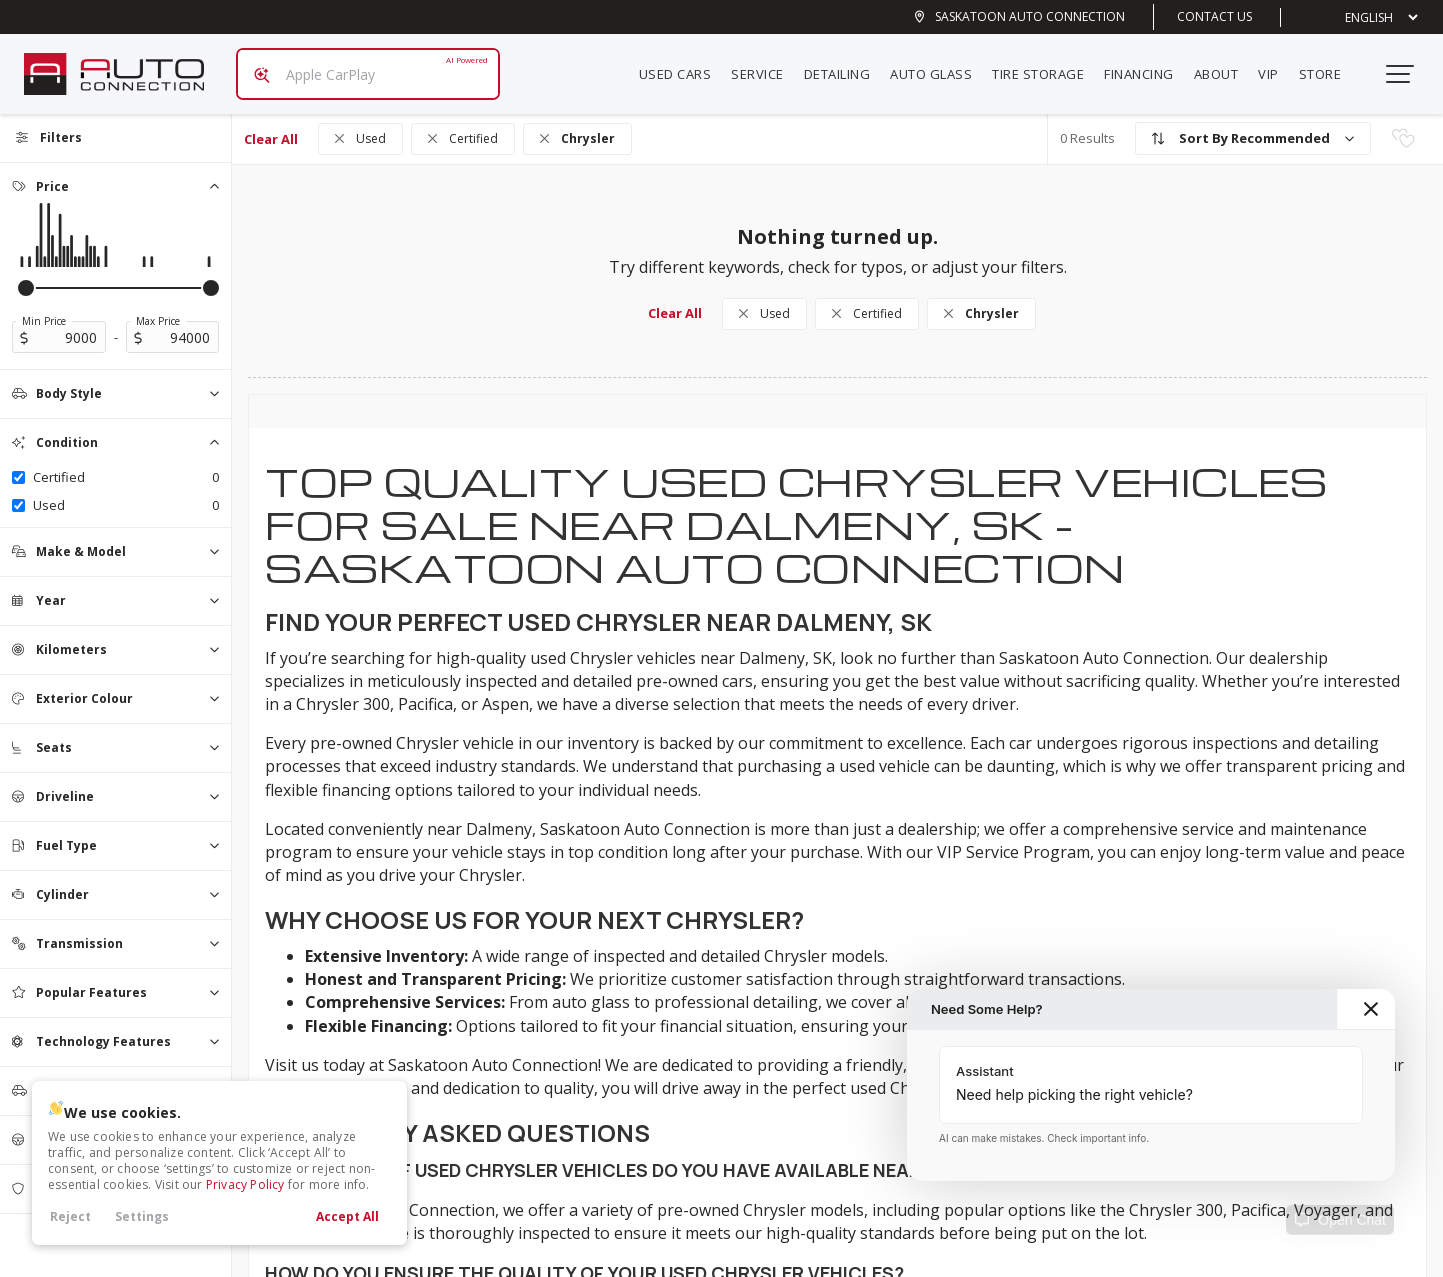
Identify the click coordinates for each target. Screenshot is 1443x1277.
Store (1328, 66)
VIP (1276, 66)
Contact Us (1214, 16)
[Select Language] (1366, 17)
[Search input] (360, 66)
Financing (1147, 66)
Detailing (845, 66)
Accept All (347, 1216)
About (1224, 66)
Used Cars (683, 66)
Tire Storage (1046, 66)
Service (765, 66)
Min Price (44, 305)
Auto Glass (939, 66)
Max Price (158, 305)
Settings (142, 1216)
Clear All (271, 123)
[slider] (26, 272)
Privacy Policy (245, 1184)
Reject (70, 1216)
